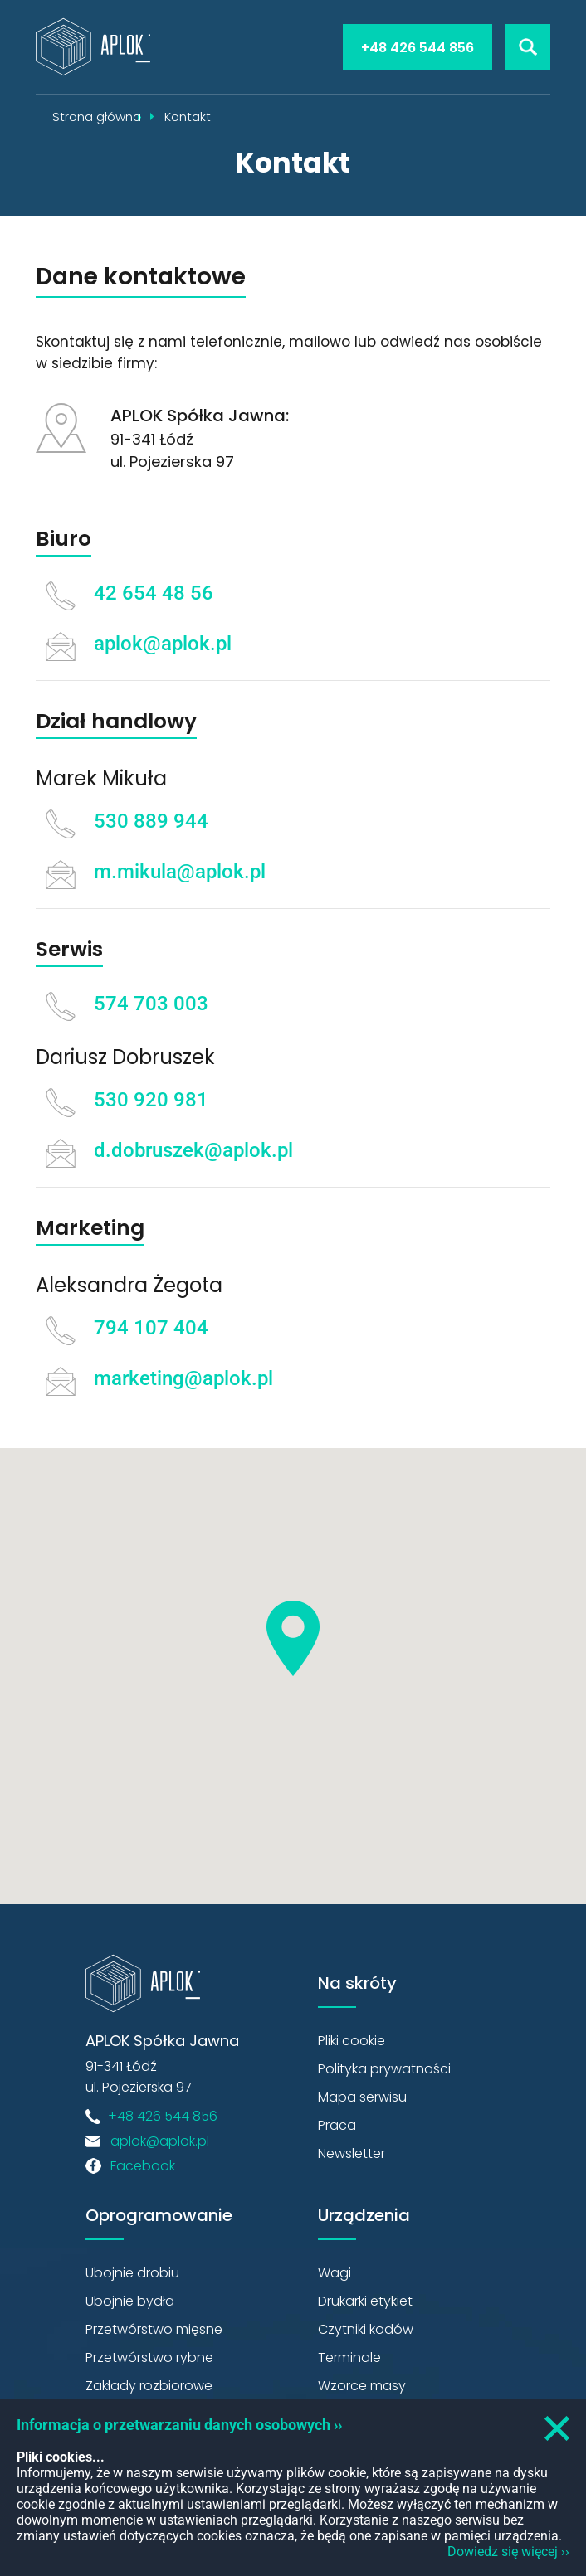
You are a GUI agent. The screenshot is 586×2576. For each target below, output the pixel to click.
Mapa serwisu (362, 2097)
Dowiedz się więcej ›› (508, 2551)
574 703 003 (151, 1003)
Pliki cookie (351, 2040)
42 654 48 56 (153, 593)
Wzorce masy (362, 2385)
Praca (337, 2125)
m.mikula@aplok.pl (180, 871)
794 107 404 (151, 1327)
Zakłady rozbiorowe (148, 2385)
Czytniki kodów (365, 2329)
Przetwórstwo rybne (149, 2357)
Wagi (334, 2272)
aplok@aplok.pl (163, 643)
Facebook (142, 2165)
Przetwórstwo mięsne (153, 2329)
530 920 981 (151, 1099)
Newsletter (351, 2153)
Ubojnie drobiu (132, 2272)
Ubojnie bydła (129, 2301)
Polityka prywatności (384, 2068)
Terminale (349, 2357)
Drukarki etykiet (365, 2301)
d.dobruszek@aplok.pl (193, 1150)
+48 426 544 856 (417, 47)
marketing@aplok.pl (183, 1378)
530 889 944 (151, 821)
